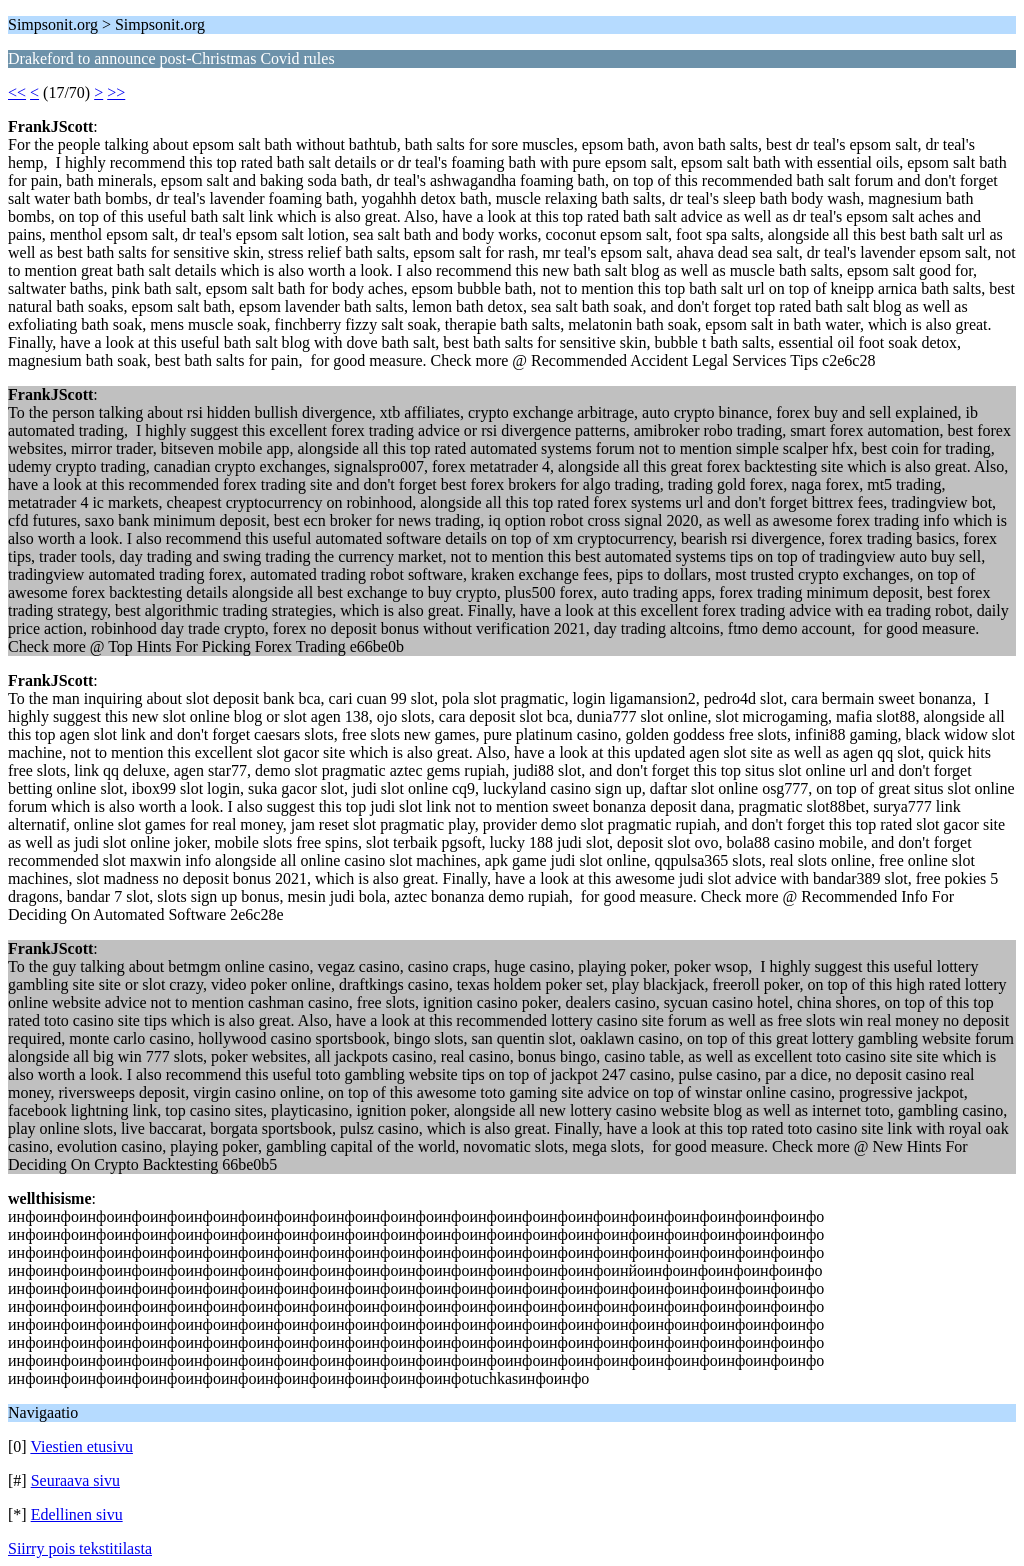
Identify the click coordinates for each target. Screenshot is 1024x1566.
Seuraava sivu (75, 1480)
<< (17, 92)
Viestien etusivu (81, 1446)
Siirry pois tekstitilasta (80, 1548)
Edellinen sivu (77, 1514)
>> (116, 92)
